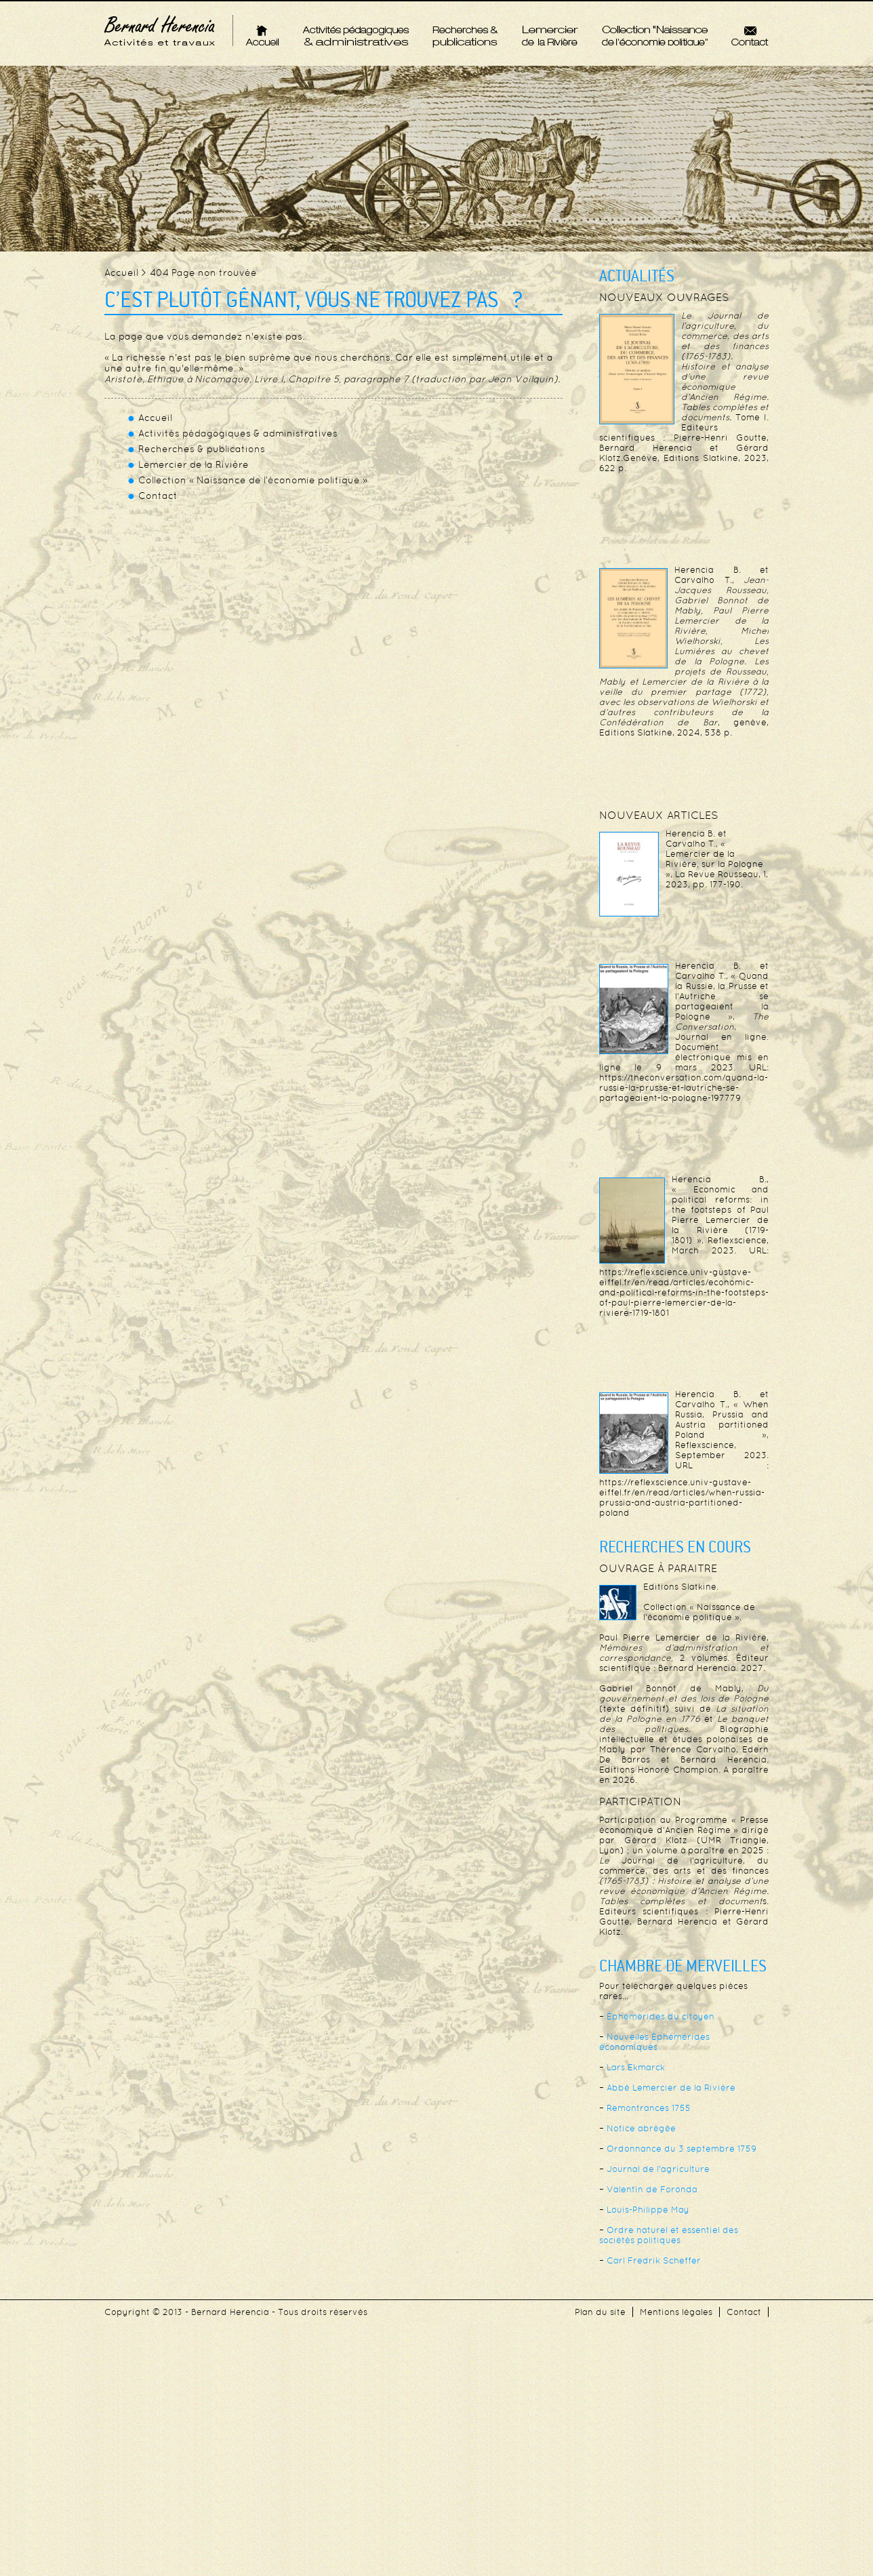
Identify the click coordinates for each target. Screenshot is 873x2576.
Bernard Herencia (159, 30)
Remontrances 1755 (649, 2108)
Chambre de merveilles (683, 1966)
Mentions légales (676, 2312)
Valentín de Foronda (652, 2189)
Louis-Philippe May (648, 2210)
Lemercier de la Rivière (550, 34)
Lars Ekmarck (636, 2067)
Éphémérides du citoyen (660, 2016)
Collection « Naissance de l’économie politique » (655, 34)
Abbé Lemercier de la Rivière (671, 2087)
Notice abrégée (641, 2128)
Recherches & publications (465, 35)
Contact (750, 34)
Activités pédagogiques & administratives (356, 35)
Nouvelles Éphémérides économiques (654, 2042)
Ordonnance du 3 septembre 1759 (681, 2149)
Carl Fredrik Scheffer (654, 2260)
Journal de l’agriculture (658, 2169)
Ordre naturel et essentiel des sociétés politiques (668, 2235)
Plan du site (600, 2312)
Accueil (262, 35)
